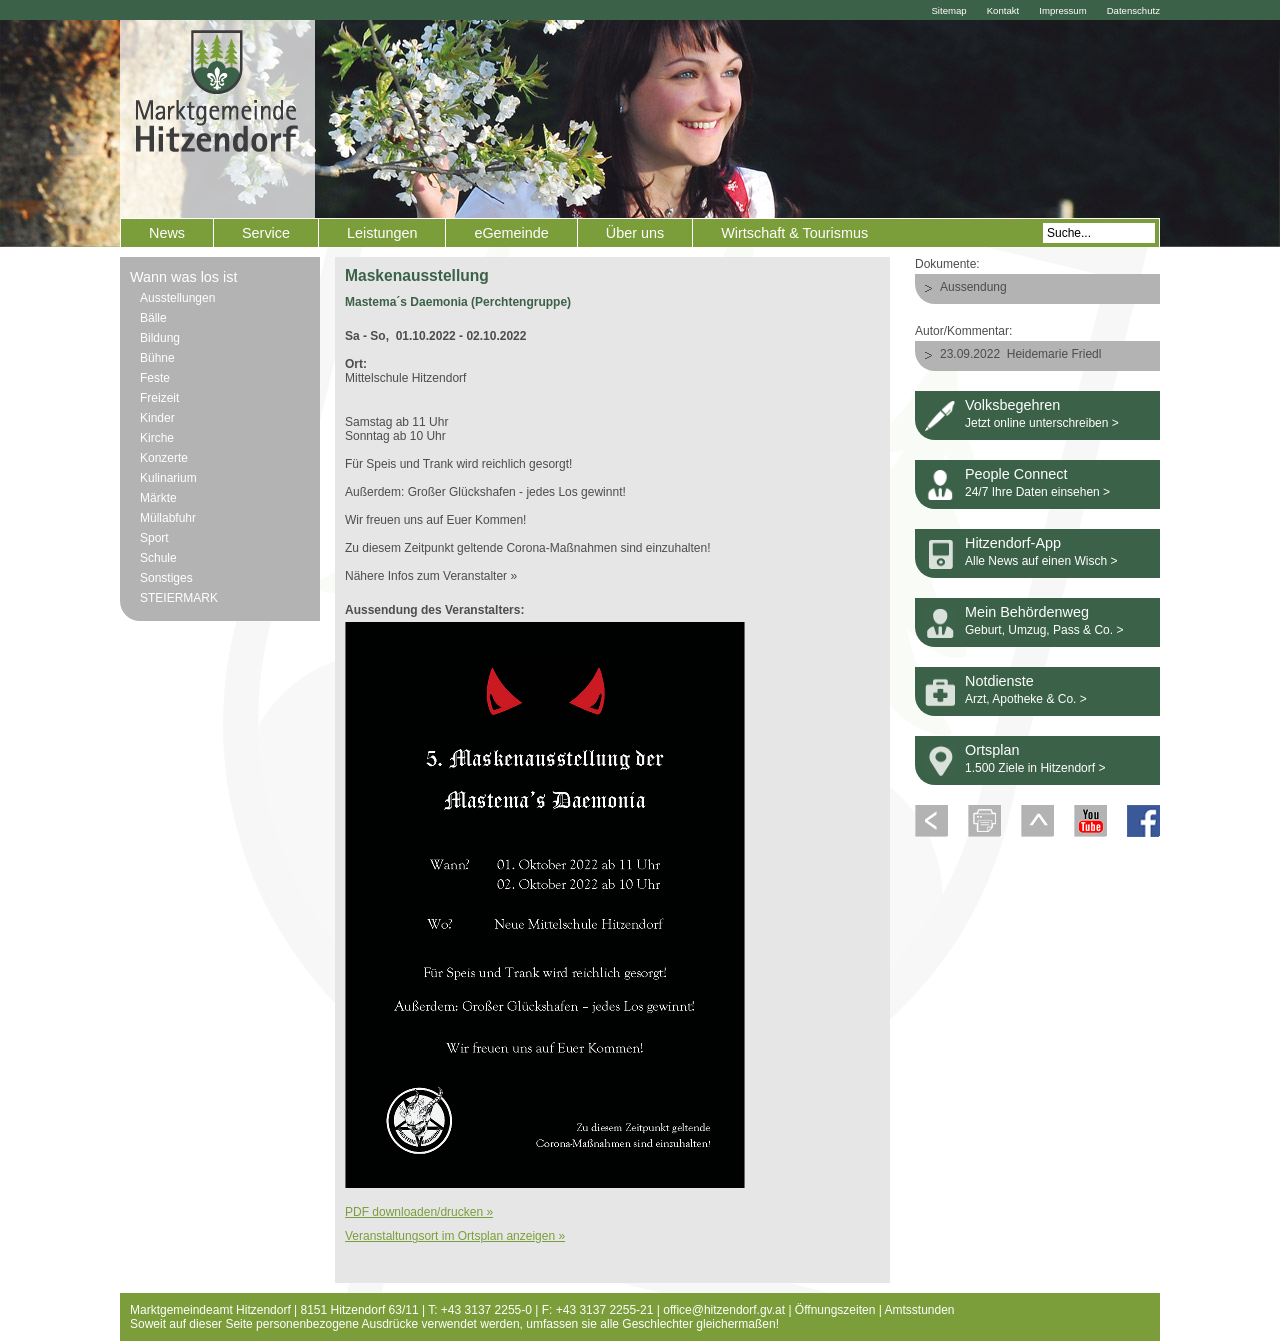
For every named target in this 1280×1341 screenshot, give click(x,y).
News (167, 233)
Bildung (160, 338)
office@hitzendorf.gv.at (724, 1310)
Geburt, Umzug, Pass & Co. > (1044, 630)
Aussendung (973, 287)
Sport (154, 538)
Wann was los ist (183, 277)
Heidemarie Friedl (1054, 354)
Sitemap (948, 10)
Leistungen (382, 233)
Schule (158, 558)
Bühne (157, 358)
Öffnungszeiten (835, 1310)
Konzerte (164, 458)
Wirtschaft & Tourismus (794, 233)
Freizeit (159, 398)
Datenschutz (1133, 10)
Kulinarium (168, 478)
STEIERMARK (179, 598)
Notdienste (999, 681)
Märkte (158, 498)
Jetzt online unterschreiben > (1042, 423)
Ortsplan (992, 750)
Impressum (1062, 10)
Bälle (153, 318)
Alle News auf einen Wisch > (1041, 561)
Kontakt (1003, 10)
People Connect (1016, 474)
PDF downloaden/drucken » (419, 1212)
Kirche (157, 438)
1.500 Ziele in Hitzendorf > (1035, 768)
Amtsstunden (920, 1310)
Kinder (157, 418)
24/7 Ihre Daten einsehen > (1037, 492)
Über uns (635, 233)
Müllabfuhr (168, 518)
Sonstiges (166, 578)
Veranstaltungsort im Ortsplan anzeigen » (455, 1236)
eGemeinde (511, 233)
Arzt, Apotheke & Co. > (1026, 699)
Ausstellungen (177, 298)
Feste (155, 378)
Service (266, 233)
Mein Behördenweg (1027, 612)
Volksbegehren (1012, 405)
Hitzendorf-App (1013, 543)
